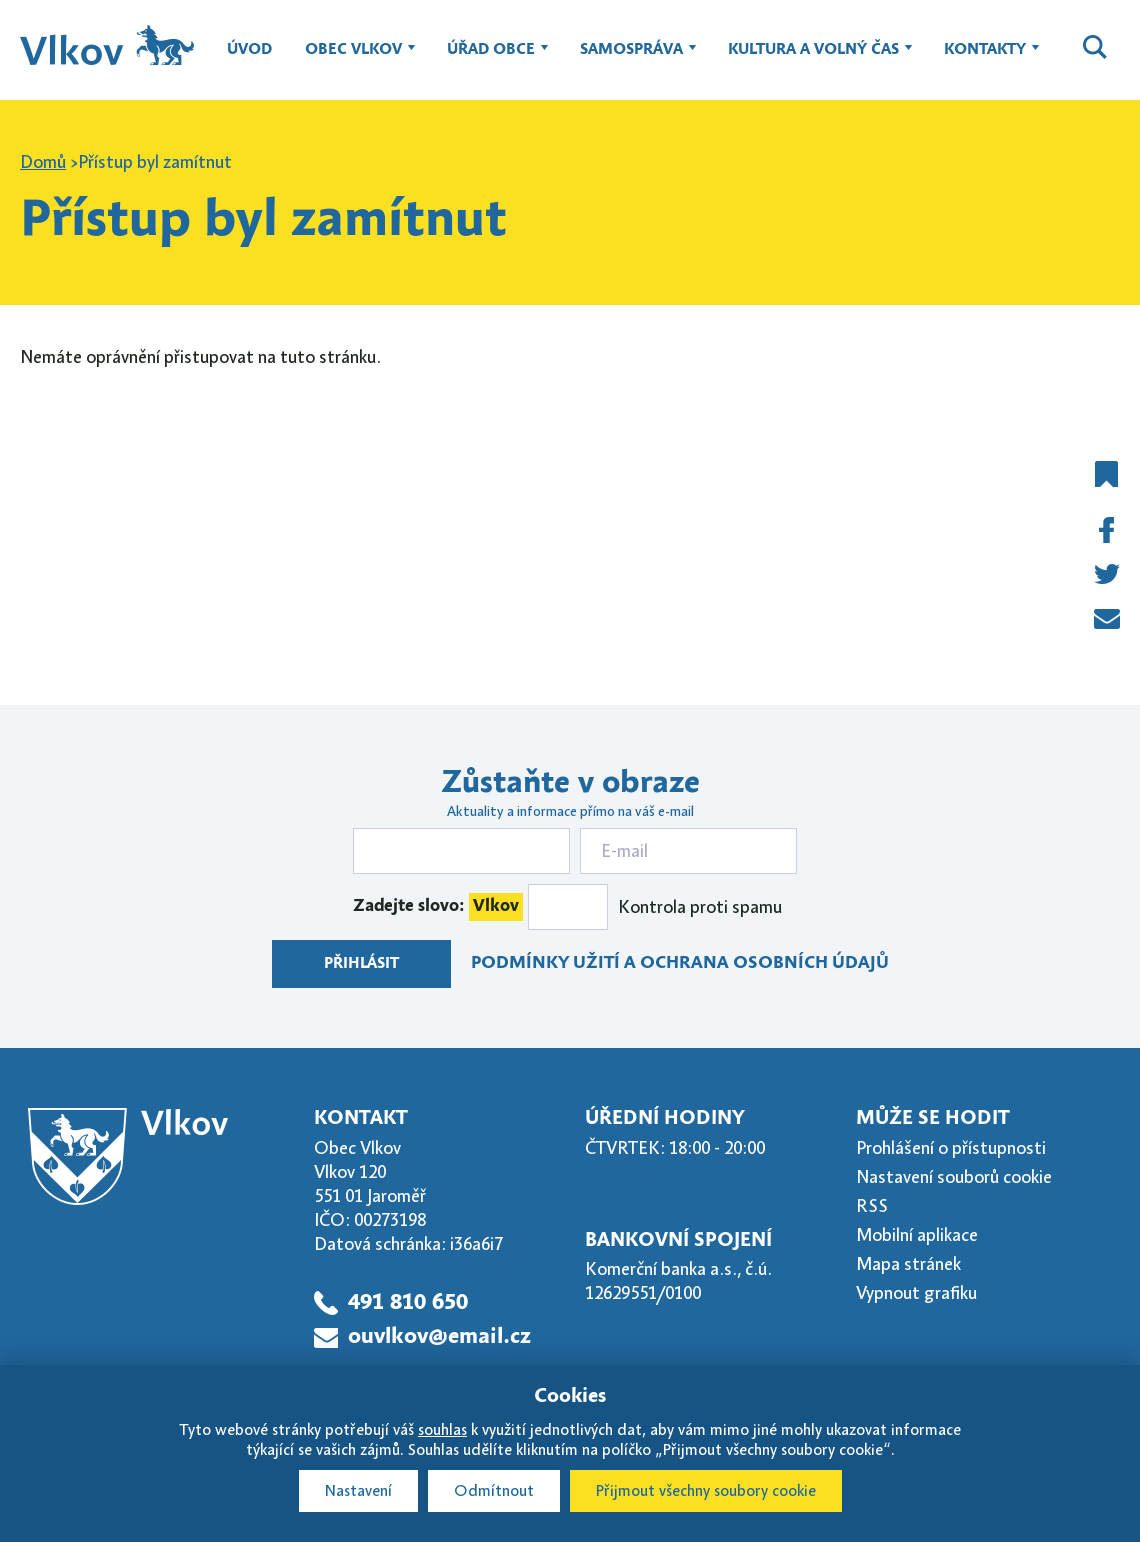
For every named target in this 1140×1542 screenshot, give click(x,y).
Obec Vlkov (353, 59)
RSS (872, 1206)
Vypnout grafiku (916, 1293)
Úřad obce (491, 59)
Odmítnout (494, 1491)
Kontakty (985, 59)
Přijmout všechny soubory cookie (706, 1491)
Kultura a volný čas (813, 59)
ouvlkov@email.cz (439, 1337)
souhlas (442, 1430)
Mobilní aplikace (917, 1235)
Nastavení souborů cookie (954, 1177)
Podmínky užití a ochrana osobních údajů (680, 963)
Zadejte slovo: (438, 907)
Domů (43, 162)
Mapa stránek (908, 1264)
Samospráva (631, 59)
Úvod (249, 50)
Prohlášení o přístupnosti (951, 1148)
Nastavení (358, 1491)
